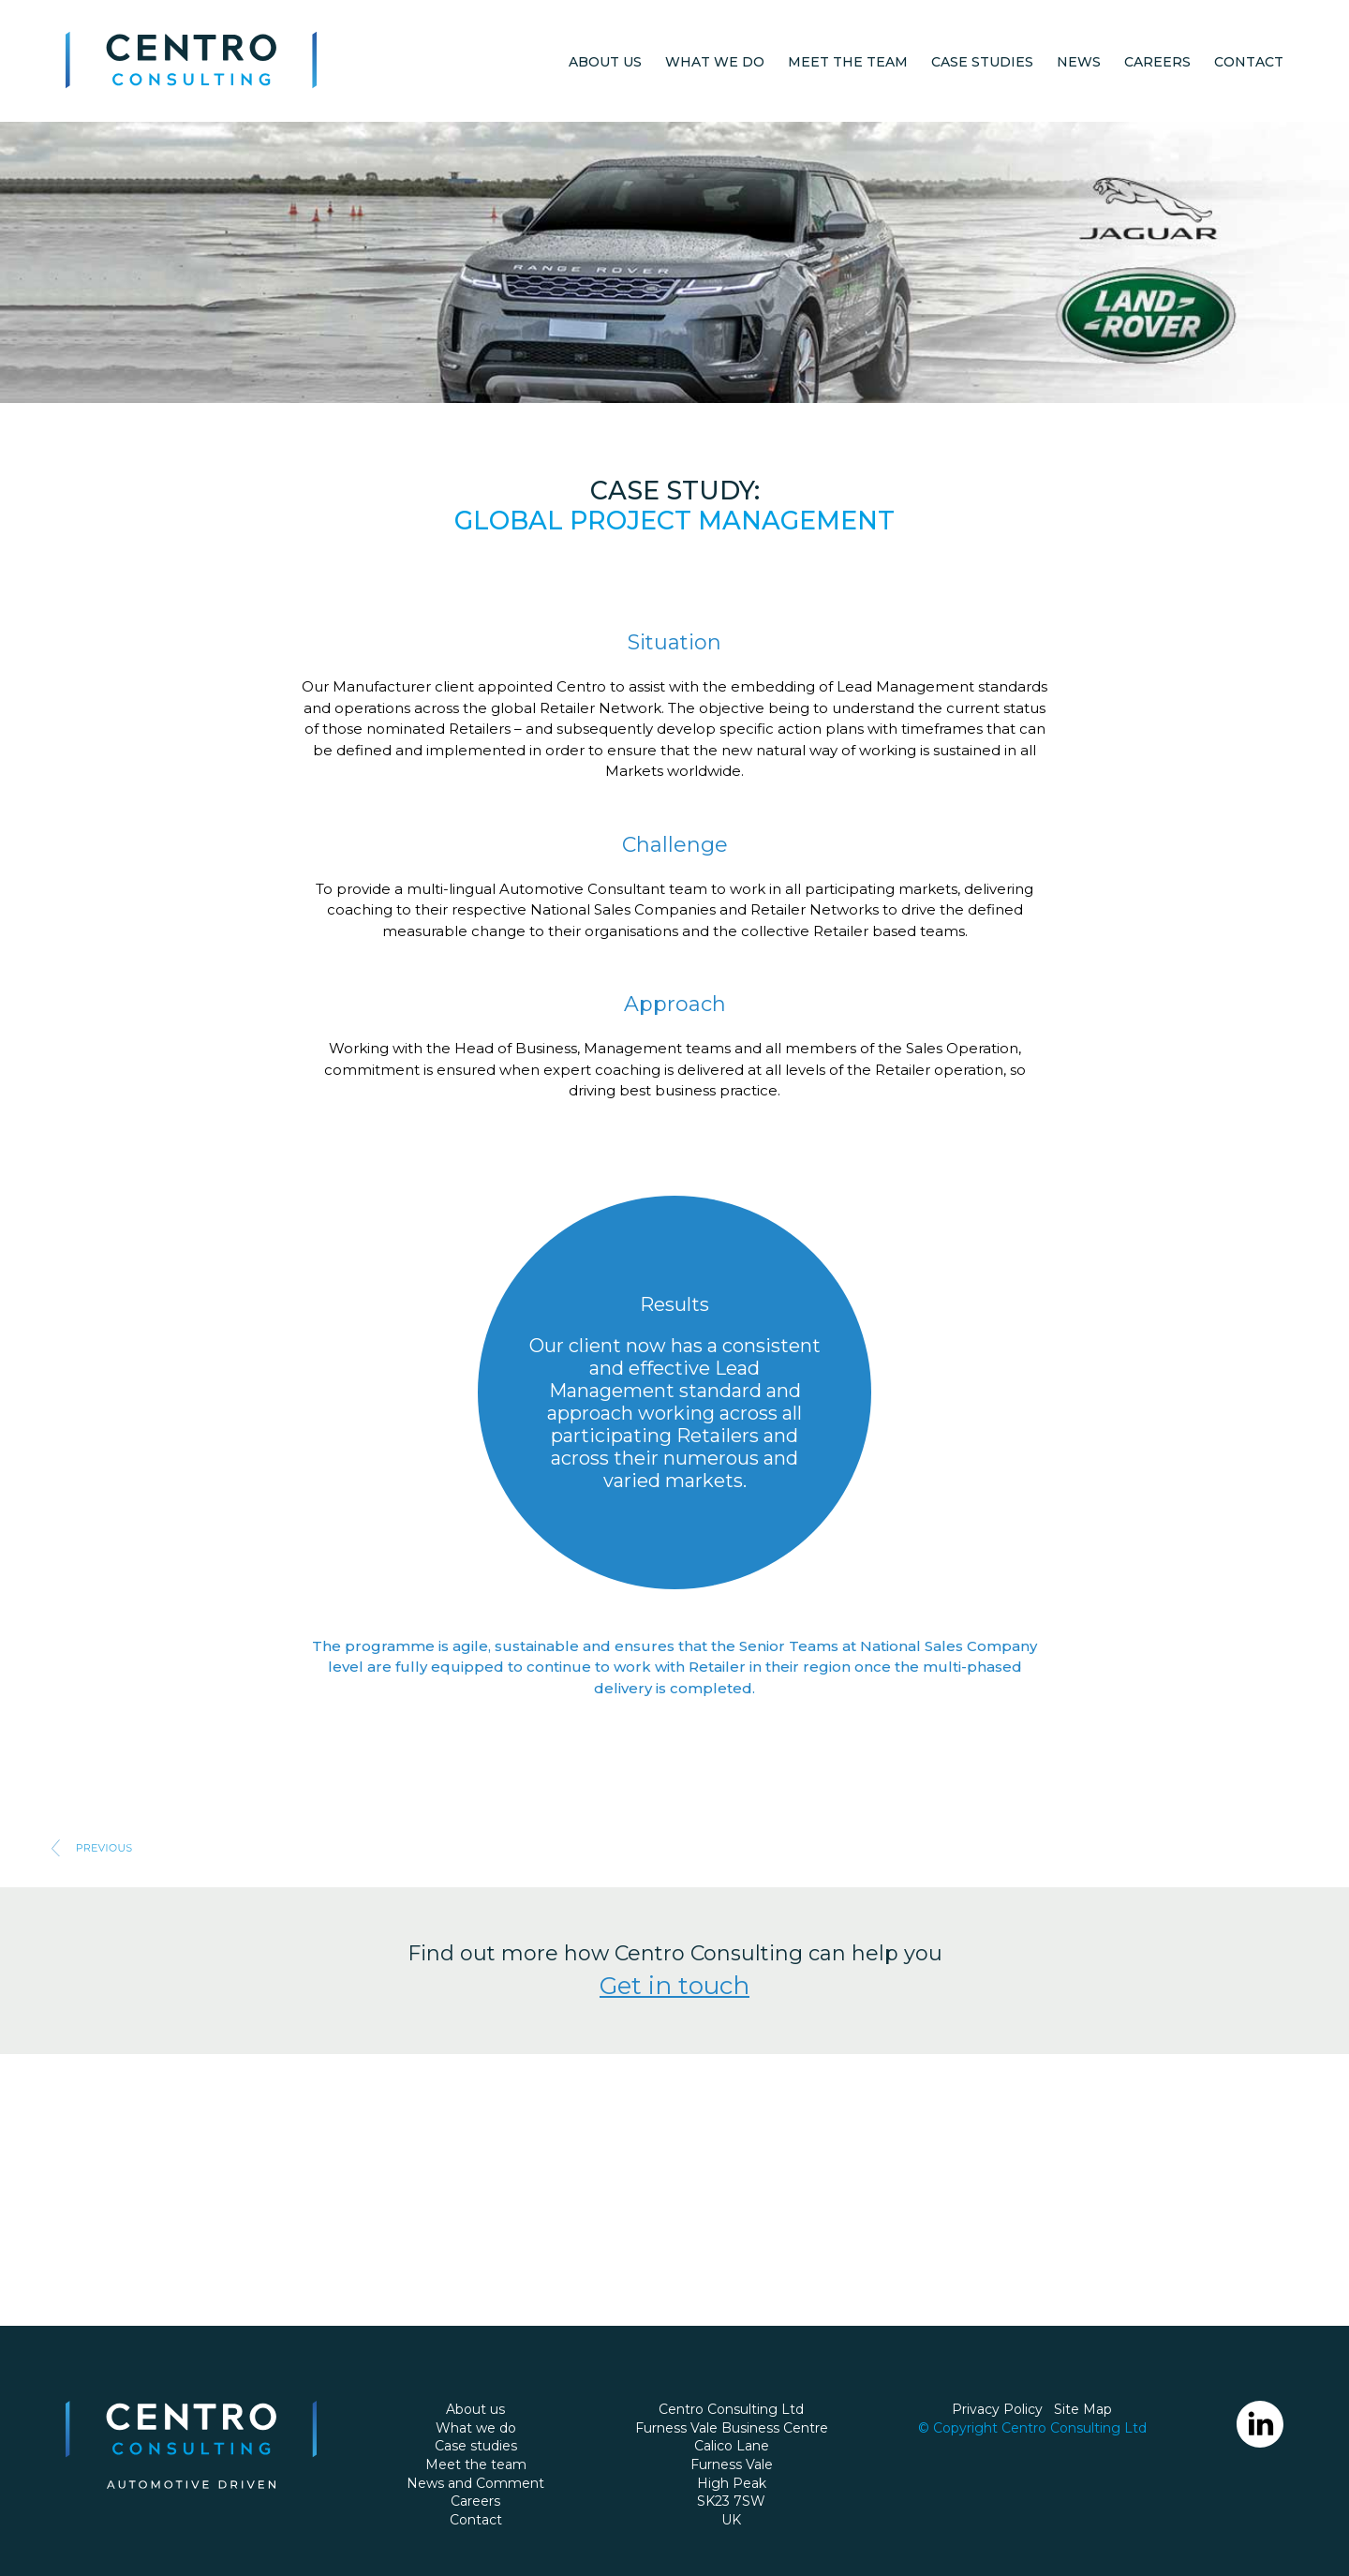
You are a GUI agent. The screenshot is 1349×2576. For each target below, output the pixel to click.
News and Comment (475, 2483)
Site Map (1083, 2409)
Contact (1248, 61)
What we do (714, 61)
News (1079, 61)
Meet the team (848, 61)
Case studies (982, 61)
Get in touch (674, 1986)
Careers (1157, 61)
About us (605, 61)
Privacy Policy (997, 2409)
